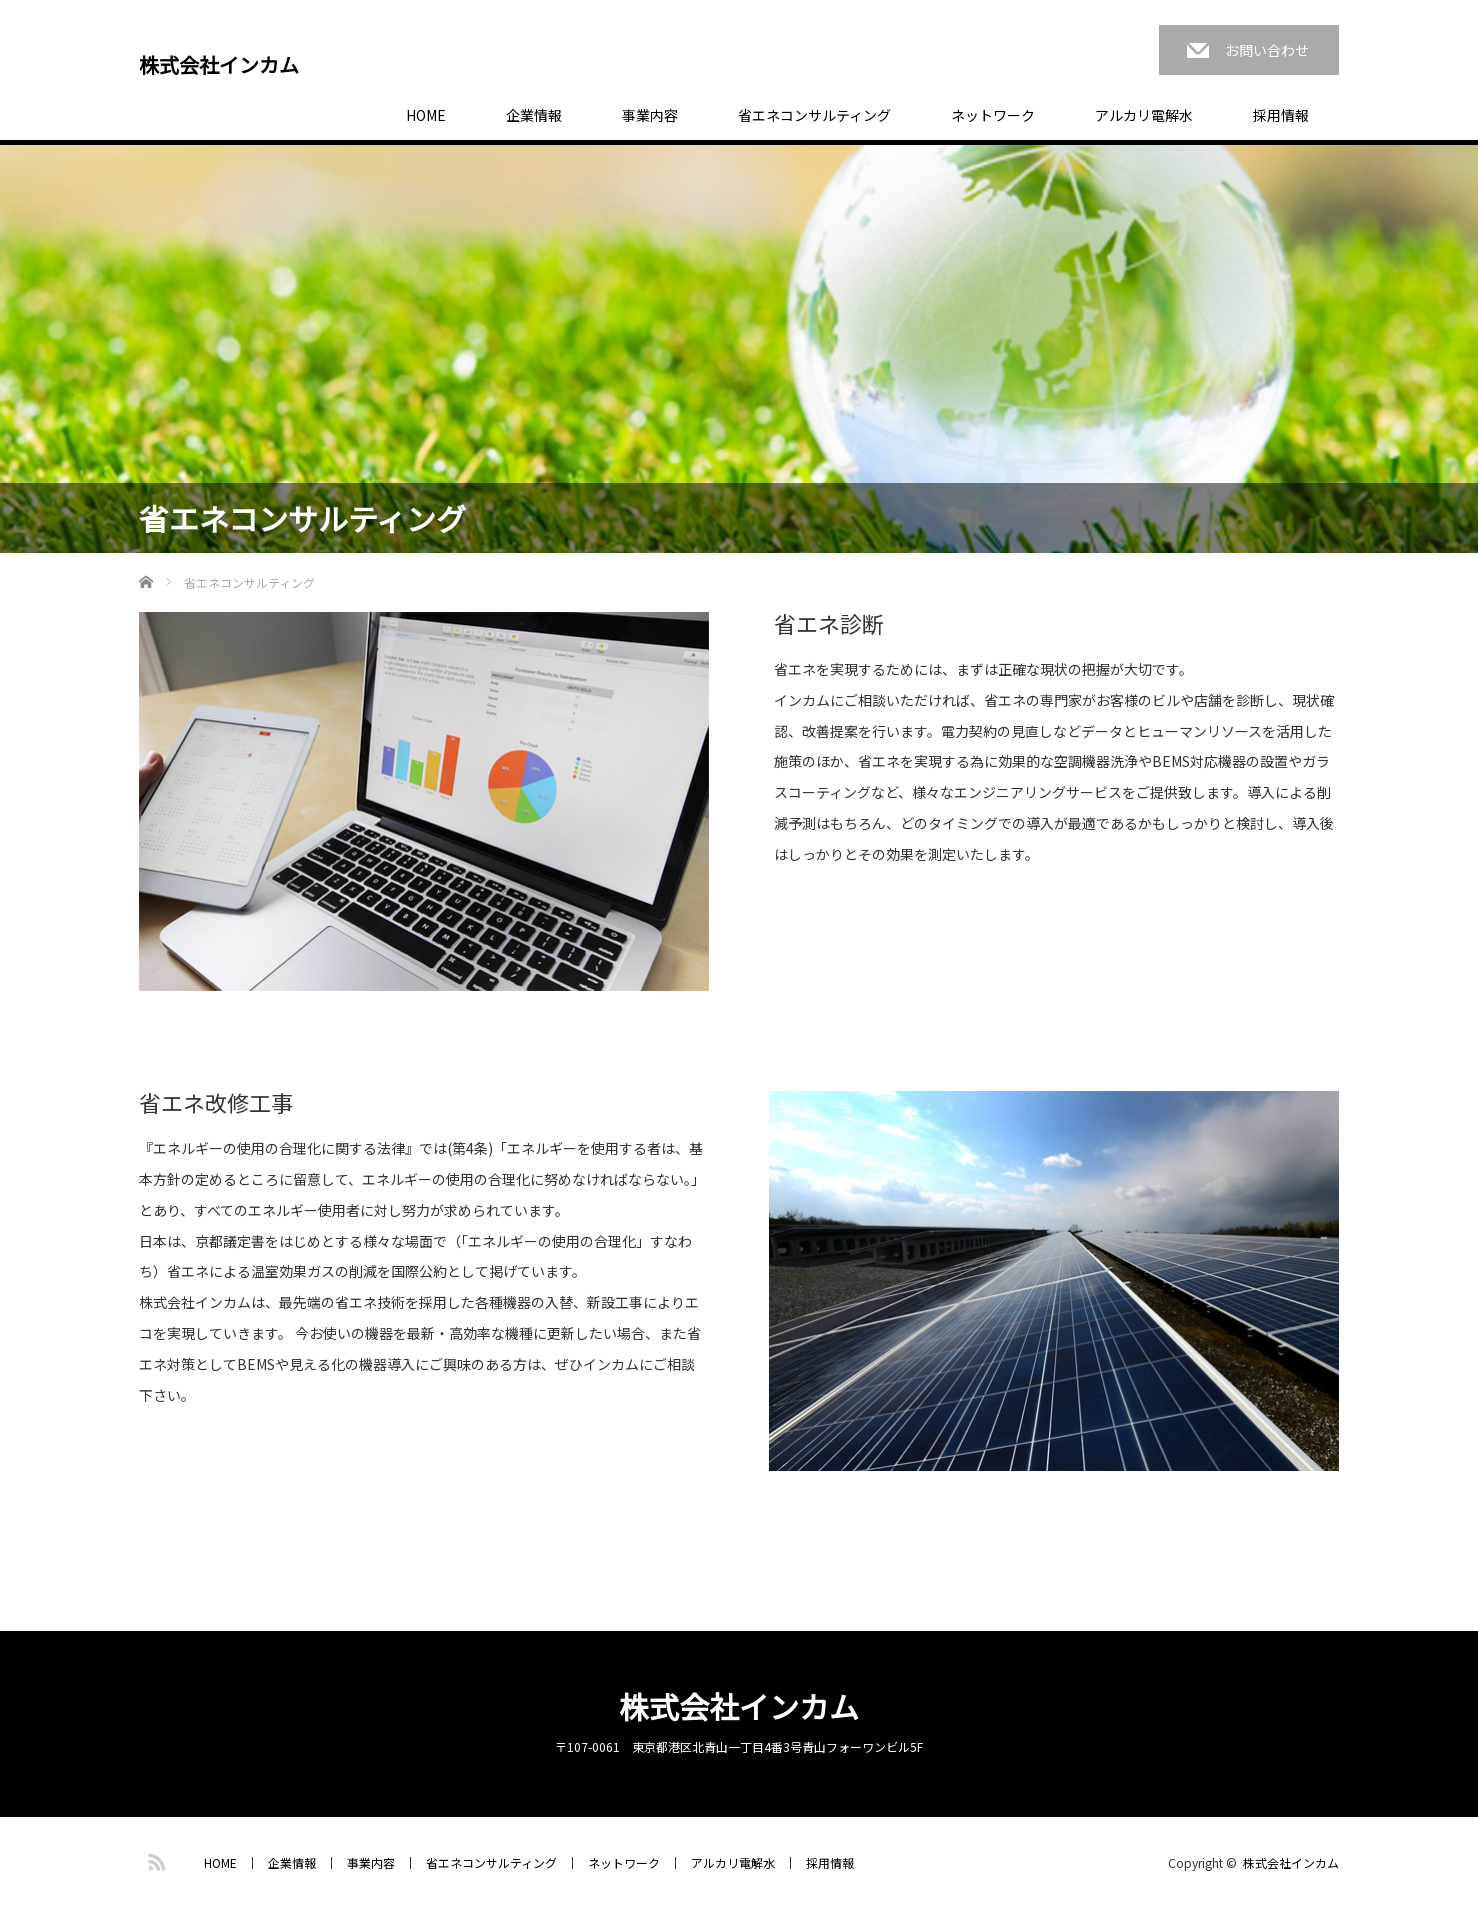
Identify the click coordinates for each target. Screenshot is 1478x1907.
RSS (154, 1859)
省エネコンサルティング (814, 115)
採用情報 (1281, 115)
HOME (426, 115)
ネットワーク (993, 115)
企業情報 (534, 115)
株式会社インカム (219, 65)
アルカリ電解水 (1144, 115)
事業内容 (650, 115)
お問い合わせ (1267, 50)
